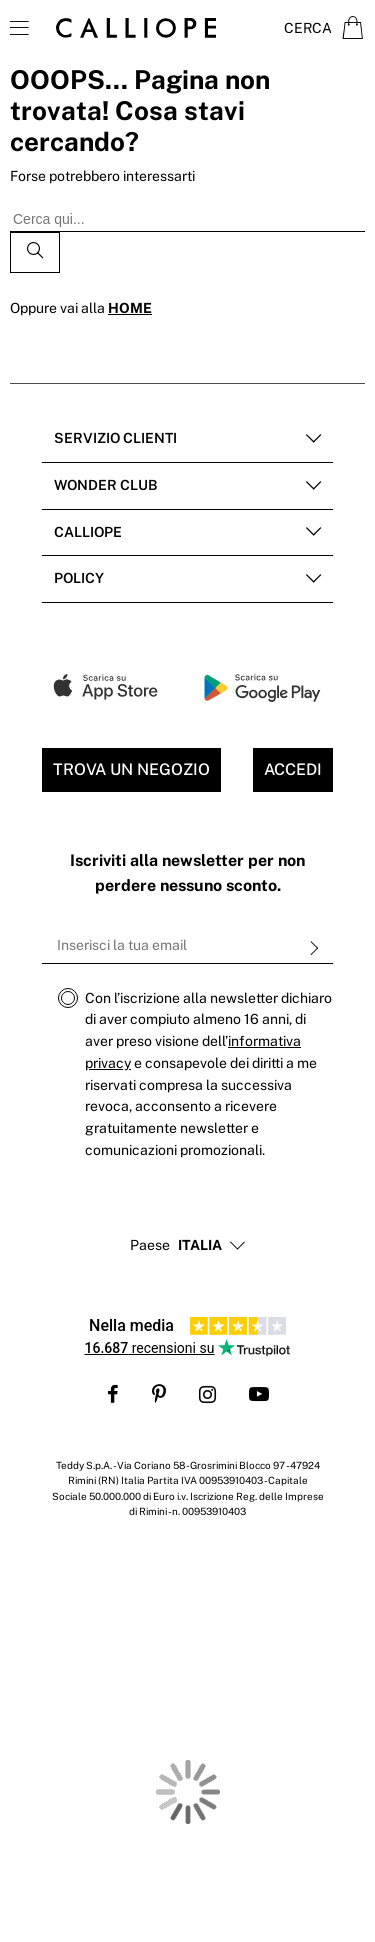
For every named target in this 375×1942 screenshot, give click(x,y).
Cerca (308, 28)
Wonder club (105, 485)
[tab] (187, 439)
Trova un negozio (131, 769)
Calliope (88, 532)
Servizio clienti (115, 438)
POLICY (79, 578)
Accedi (293, 769)
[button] (200, 1246)
